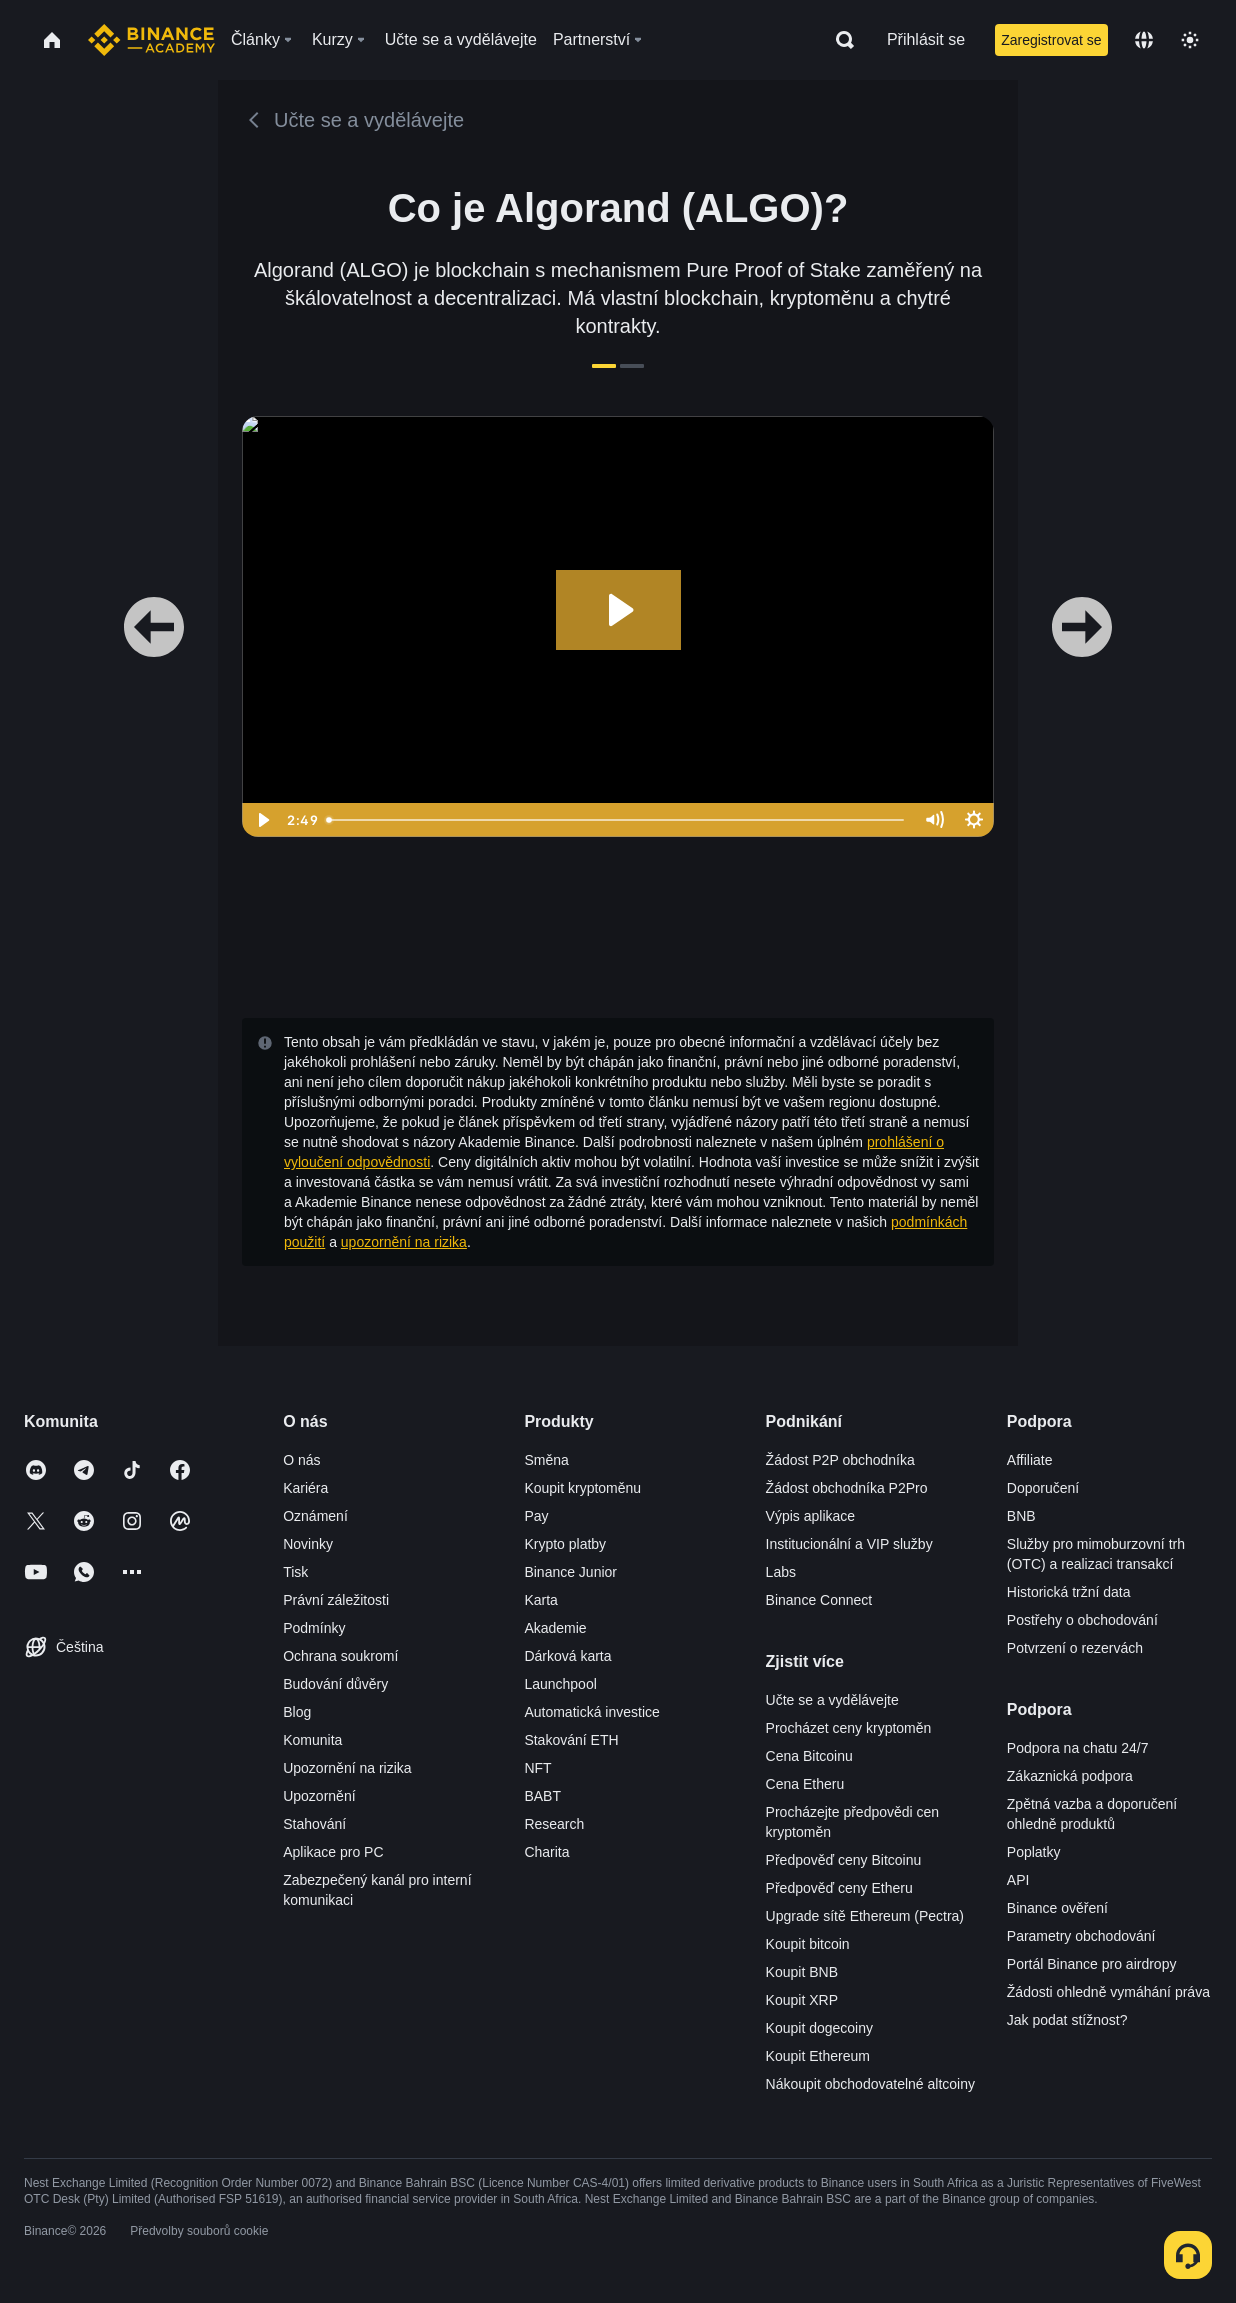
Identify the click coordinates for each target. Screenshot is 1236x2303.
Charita (546, 1852)
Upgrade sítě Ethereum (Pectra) (865, 1916)
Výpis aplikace (811, 1516)
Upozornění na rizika (347, 1768)
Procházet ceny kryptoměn (849, 1728)
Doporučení (1043, 1488)
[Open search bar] (839, 40)
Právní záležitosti (336, 1600)
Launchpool (560, 1684)
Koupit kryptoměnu (582, 1488)
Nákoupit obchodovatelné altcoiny (870, 2084)
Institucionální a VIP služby (849, 1544)
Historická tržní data (1069, 1592)
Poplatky (1034, 1852)
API (1018, 1880)
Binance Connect (819, 1600)
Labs (781, 1572)
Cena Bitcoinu (809, 1756)
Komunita (312, 1740)
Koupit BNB (802, 1972)
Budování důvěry (335, 1684)
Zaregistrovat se (1051, 40)
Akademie (555, 1628)
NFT (537, 1768)
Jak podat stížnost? (1067, 2020)
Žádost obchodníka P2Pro (847, 1488)
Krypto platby (565, 1544)
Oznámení (315, 1516)
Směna (546, 1460)
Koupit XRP (802, 2000)
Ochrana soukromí (340, 1656)
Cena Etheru (805, 1784)
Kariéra (305, 1488)
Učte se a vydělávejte (832, 1700)
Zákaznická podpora (1070, 1776)
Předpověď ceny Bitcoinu (844, 1860)
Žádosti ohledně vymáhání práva (1108, 1992)
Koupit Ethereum (818, 2056)
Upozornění (319, 1796)
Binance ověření (1057, 1908)
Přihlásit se (926, 39)
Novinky (308, 1544)
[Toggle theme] (1190, 40)
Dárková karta (567, 1656)
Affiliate (1030, 1460)
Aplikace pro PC (333, 1852)
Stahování (314, 1824)
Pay (536, 1516)
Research (554, 1824)
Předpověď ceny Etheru (839, 1888)
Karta (540, 1600)
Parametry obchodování (1081, 1936)
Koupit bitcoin (808, 1944)
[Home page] (151, 40)
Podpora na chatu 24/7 (1078, 1748)
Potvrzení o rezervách (1075, 1648)
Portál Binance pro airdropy (1092, 1964)
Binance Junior (570, 1572)
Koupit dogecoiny (819, 2028)
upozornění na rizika (404, 1242)
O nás (301, 1460)
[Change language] (1144, 40)
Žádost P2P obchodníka (840, 1460)
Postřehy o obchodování (1082, 1620)
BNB (1021, 1516)
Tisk (295, 1572)
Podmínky (314, 1628)
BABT (542, 1796)
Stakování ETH (571, 1740)
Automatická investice (591, 1712)
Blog (297, 1712)
